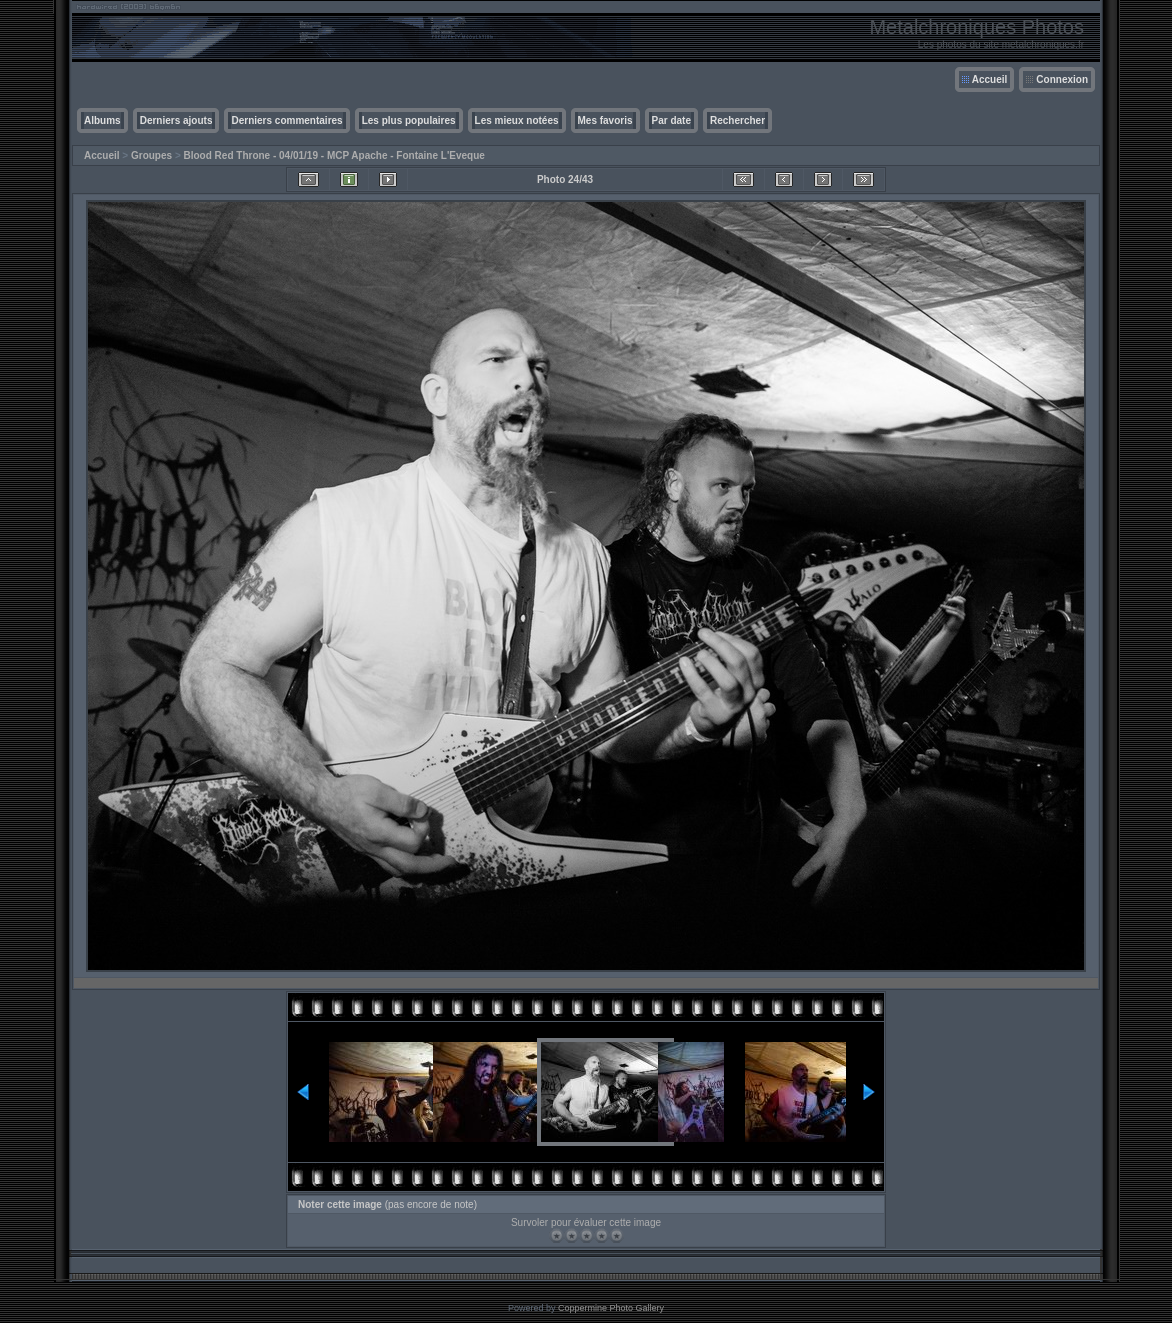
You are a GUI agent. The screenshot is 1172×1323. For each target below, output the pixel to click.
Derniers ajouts (176, 120)
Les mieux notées (517, 120)
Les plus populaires (409, 120)
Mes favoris (605, 120)
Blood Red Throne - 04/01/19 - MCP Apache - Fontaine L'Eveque (334, 155)
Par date (671, 120)
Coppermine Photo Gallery (611, 1308)
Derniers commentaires (286, 120)
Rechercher (737, 120)
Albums (102, 120)
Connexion (1062, 79)
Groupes (151, 155)
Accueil (990, 79)
